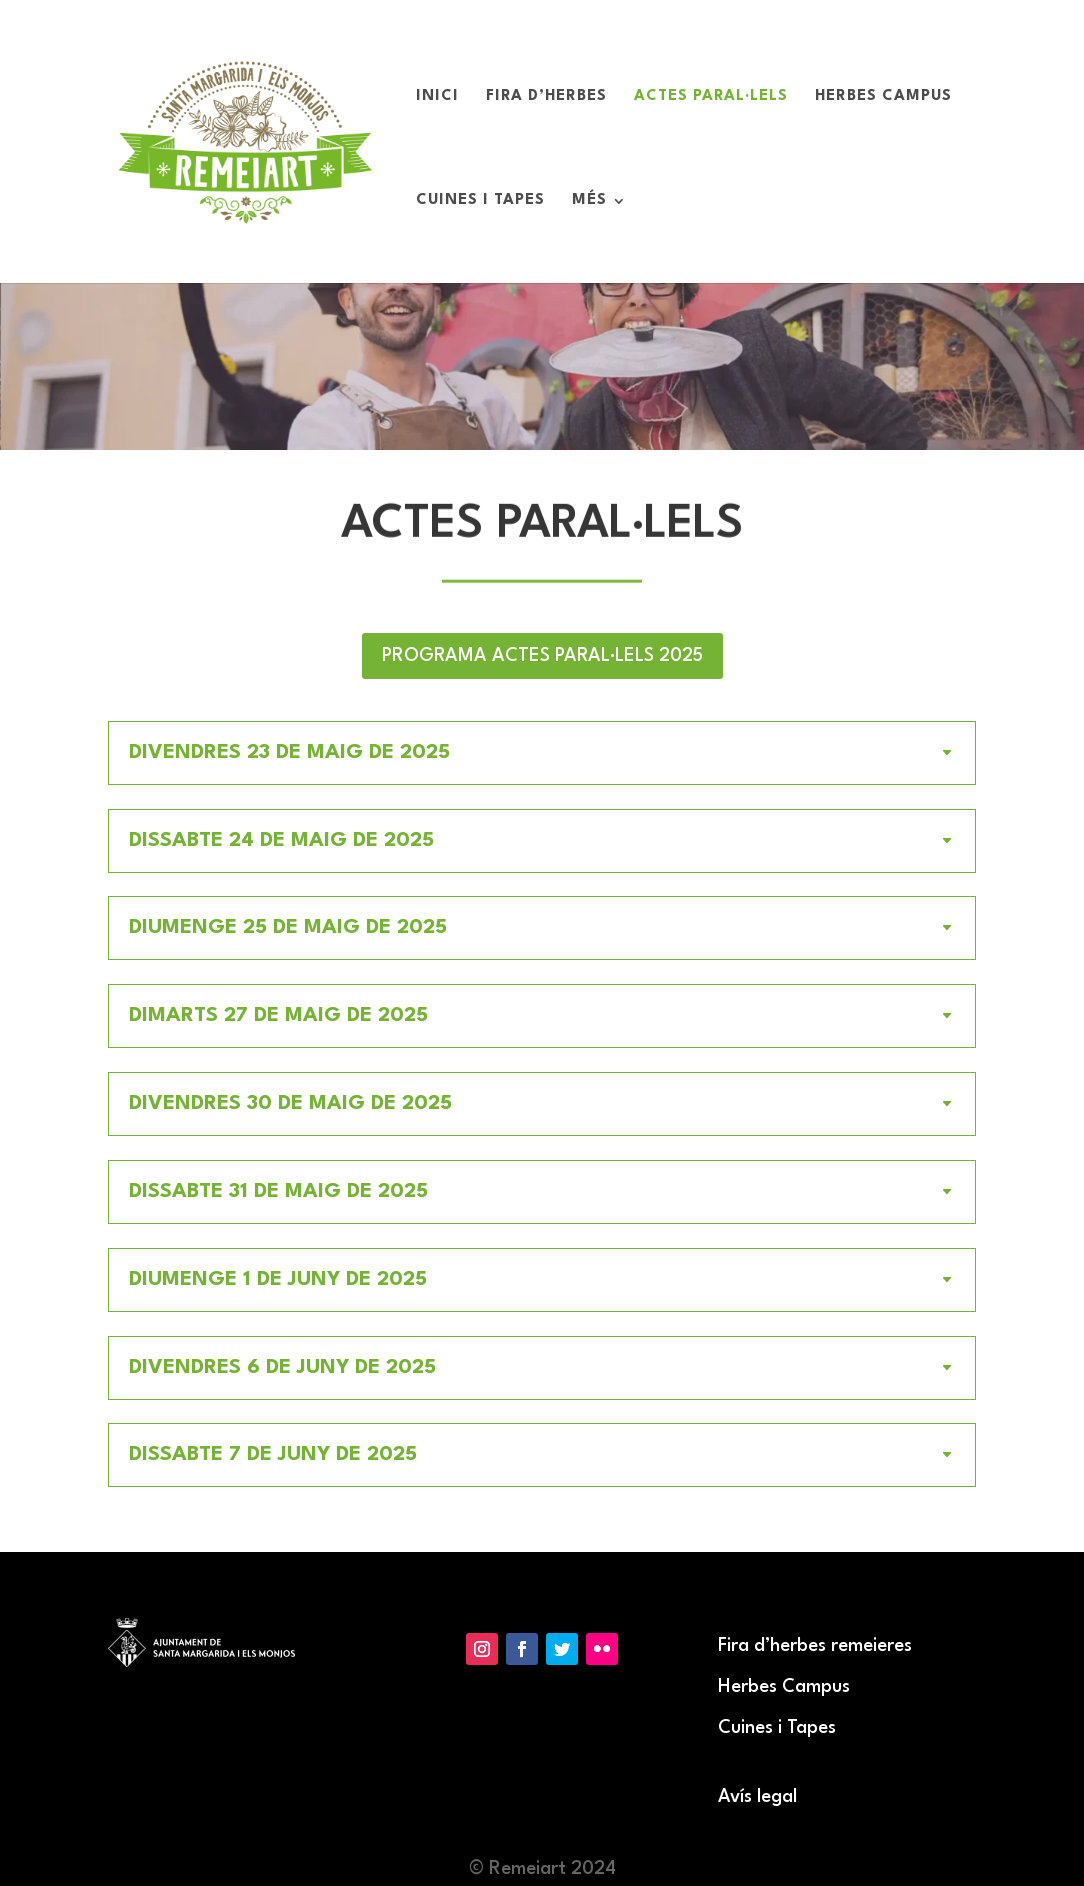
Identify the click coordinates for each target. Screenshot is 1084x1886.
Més (589, 201)
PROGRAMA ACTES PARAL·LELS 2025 (542, 656)
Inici (437, 97)
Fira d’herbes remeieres (815, 1646)
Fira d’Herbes (546, 97)
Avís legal (757, 1797)
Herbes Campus (883, 97)
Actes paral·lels (711, 97)
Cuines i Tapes (480, 201)
